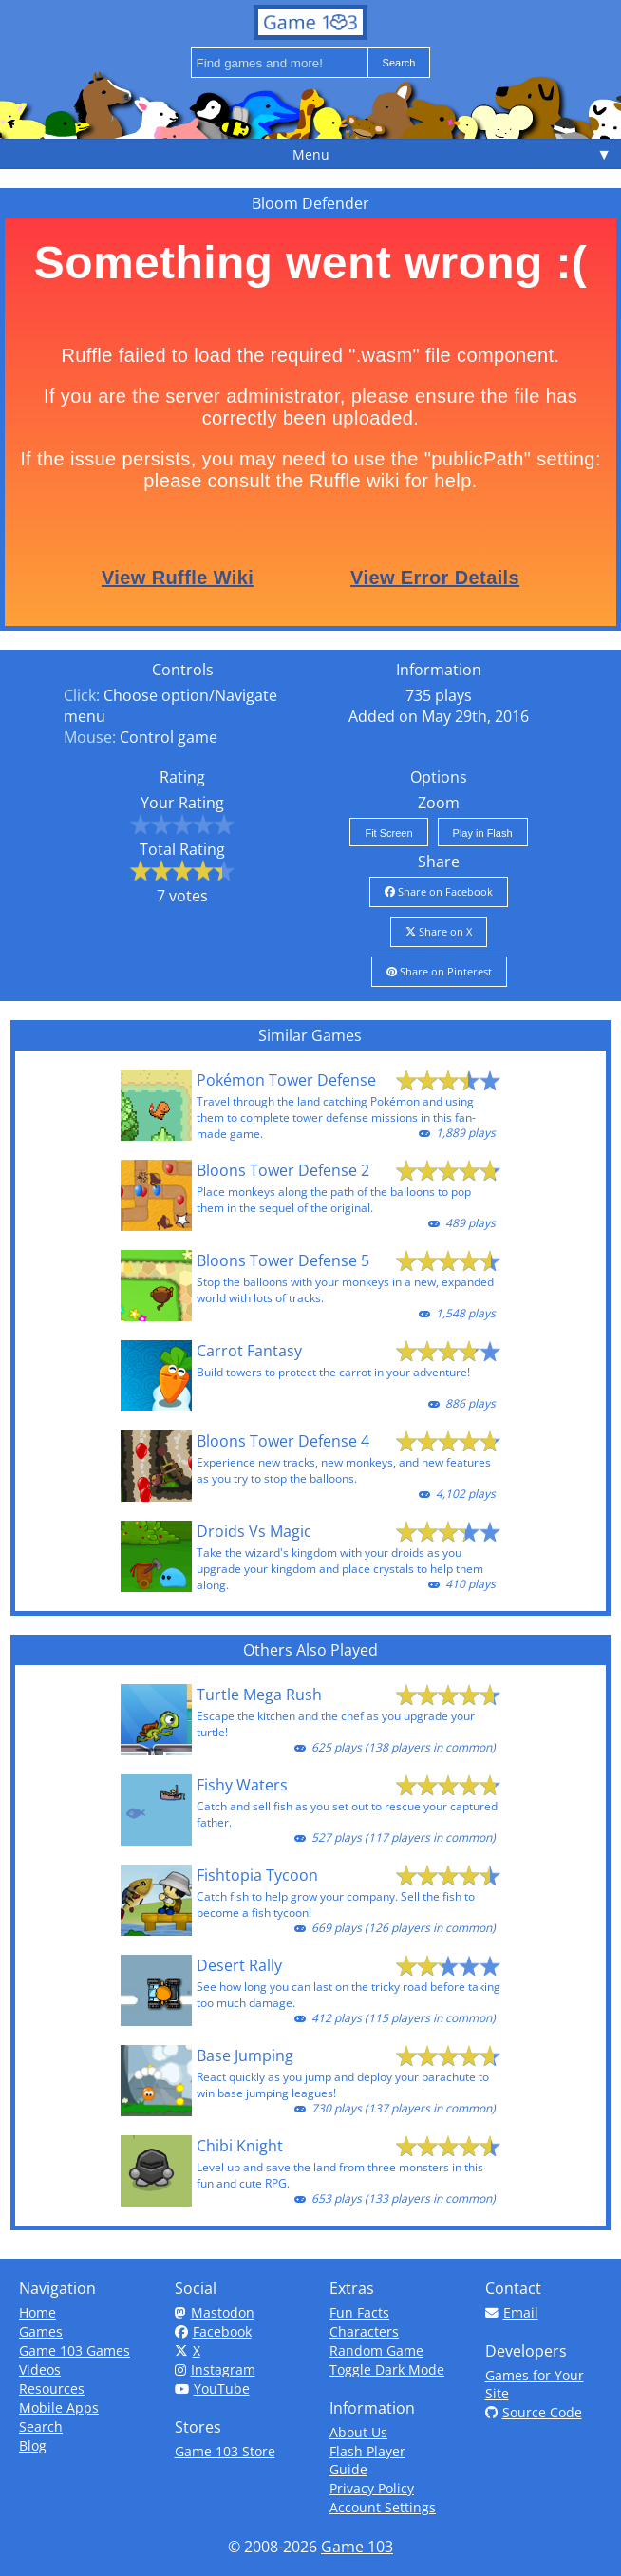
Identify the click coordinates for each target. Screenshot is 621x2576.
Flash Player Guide (367, 2460)
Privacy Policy (371, 2488)
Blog (33, 2445)
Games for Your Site (534, 2384)
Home (37, 2312)
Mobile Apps (59, 2407)
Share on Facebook (439, 891)
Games (41, 2331)
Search (41, 2426)
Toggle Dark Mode (386, 2369)
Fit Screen (388, 833)
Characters (364, 2331)
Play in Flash (483, 833)
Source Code (533, 2412)
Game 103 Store (225, 2451)
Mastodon (214, 2312)
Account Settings (382, 2507)
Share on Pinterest (439, 971)
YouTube (212, 2388)
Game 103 (357, 2546)
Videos (40, 2369)
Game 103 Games (74, 2350)
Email (511, 2312)
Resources (52, 2388)
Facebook (213, 2331)
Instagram (215, 2369)
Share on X (438, 931)
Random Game (376, 2350)
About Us (358, 2432)
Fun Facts (359, 2312)
